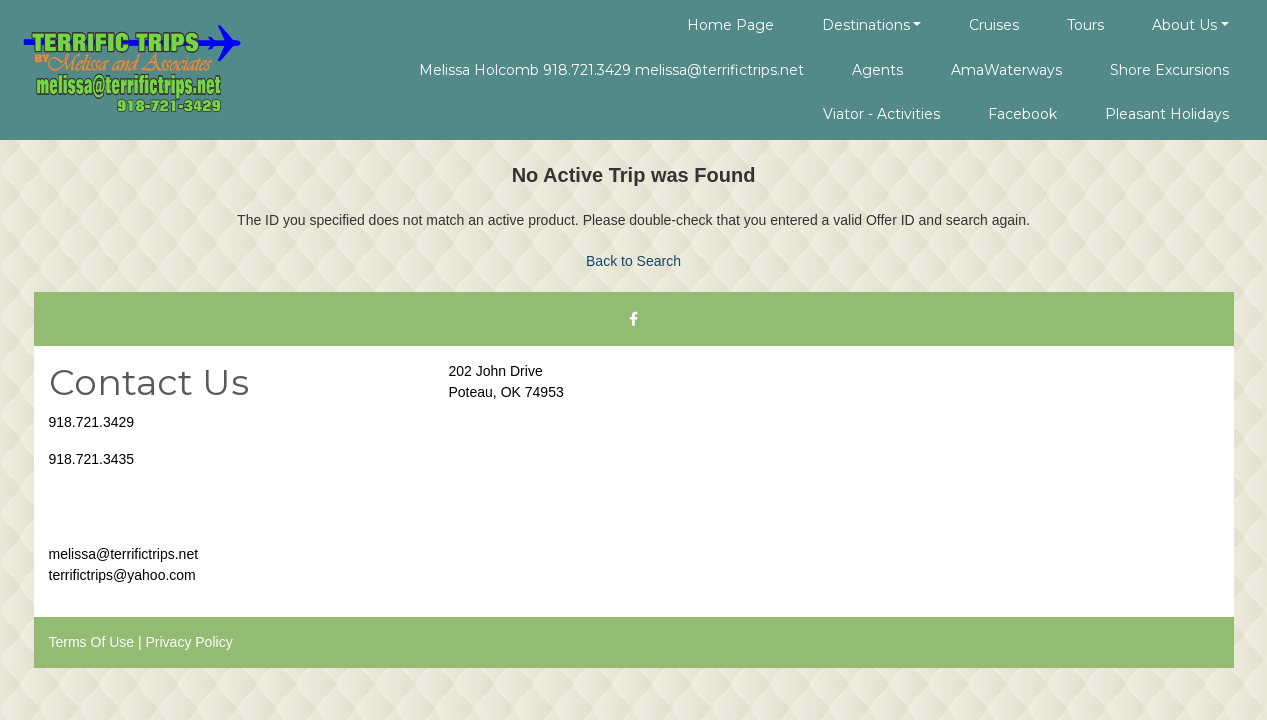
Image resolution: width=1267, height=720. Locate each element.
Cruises (994, 25)
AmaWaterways (1006, 70)
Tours (1085, 25)
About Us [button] (1184, 25)
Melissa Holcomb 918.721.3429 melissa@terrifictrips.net (611, 70)
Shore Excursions (1169, 70)
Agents (877, 70)
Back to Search (633, 261)
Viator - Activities (881, 114)
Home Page (730, 25)
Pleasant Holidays (1167, 114)
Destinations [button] (866, 25)
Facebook (1022, 114)
